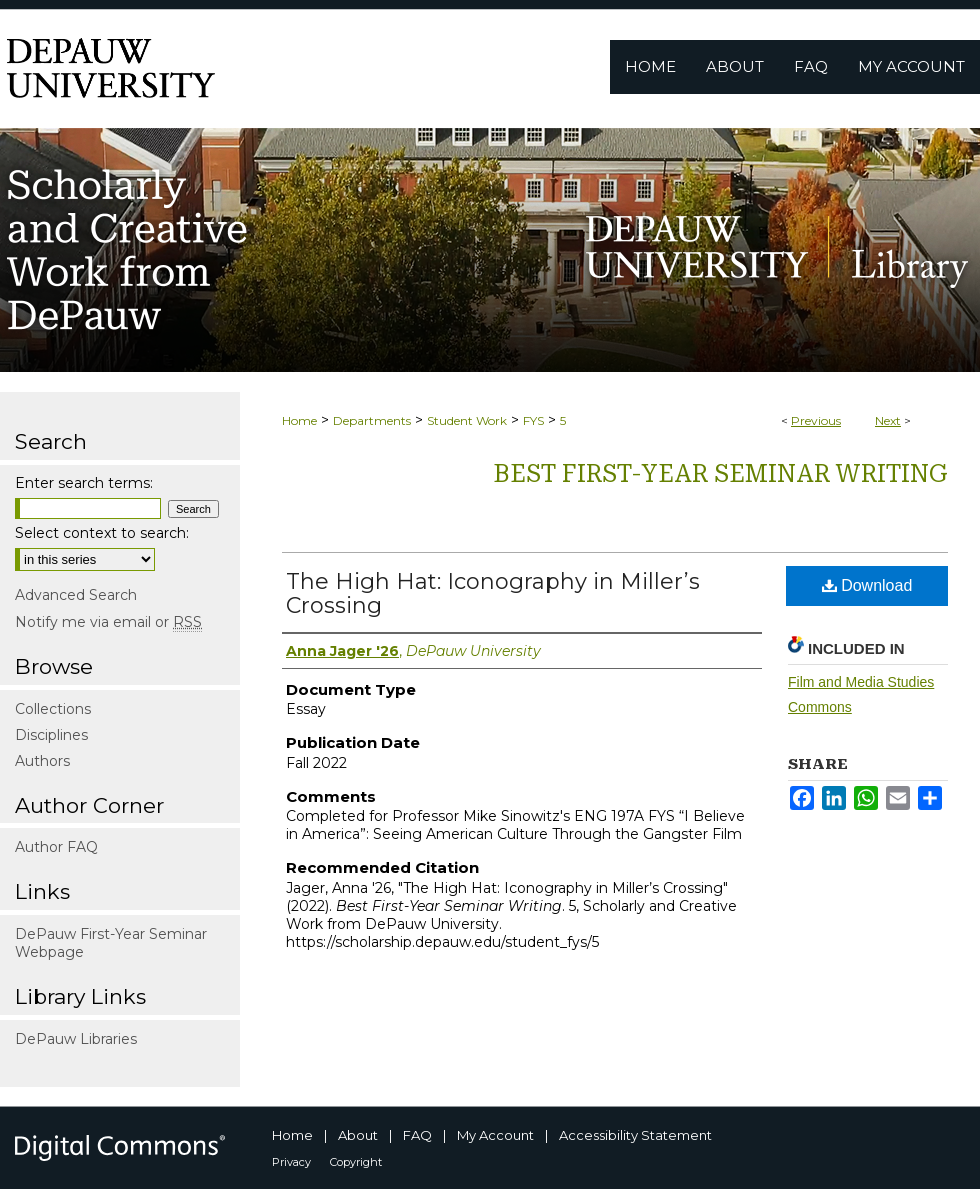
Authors (42, 761)
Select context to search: (102, 533)
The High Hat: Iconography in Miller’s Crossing (493, 593)
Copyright (356, 1162)
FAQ (417, 1135)
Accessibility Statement (635, 1135)
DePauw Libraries (76, 1039)
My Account (495, 1135)
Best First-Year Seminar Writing (720, 474)
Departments (372, 420)
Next (888, 420)
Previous (816, 420)
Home (299, 420)
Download (867, 585)
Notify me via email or (108, 622)
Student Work (467, 420)
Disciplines (51, 735)
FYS (533, 420)
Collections (53, 709)
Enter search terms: (84, 483)
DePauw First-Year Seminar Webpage (111, 943)
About (358, 1135)
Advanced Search (76, 595)
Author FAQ (56, 847)
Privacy (291, 1162)
